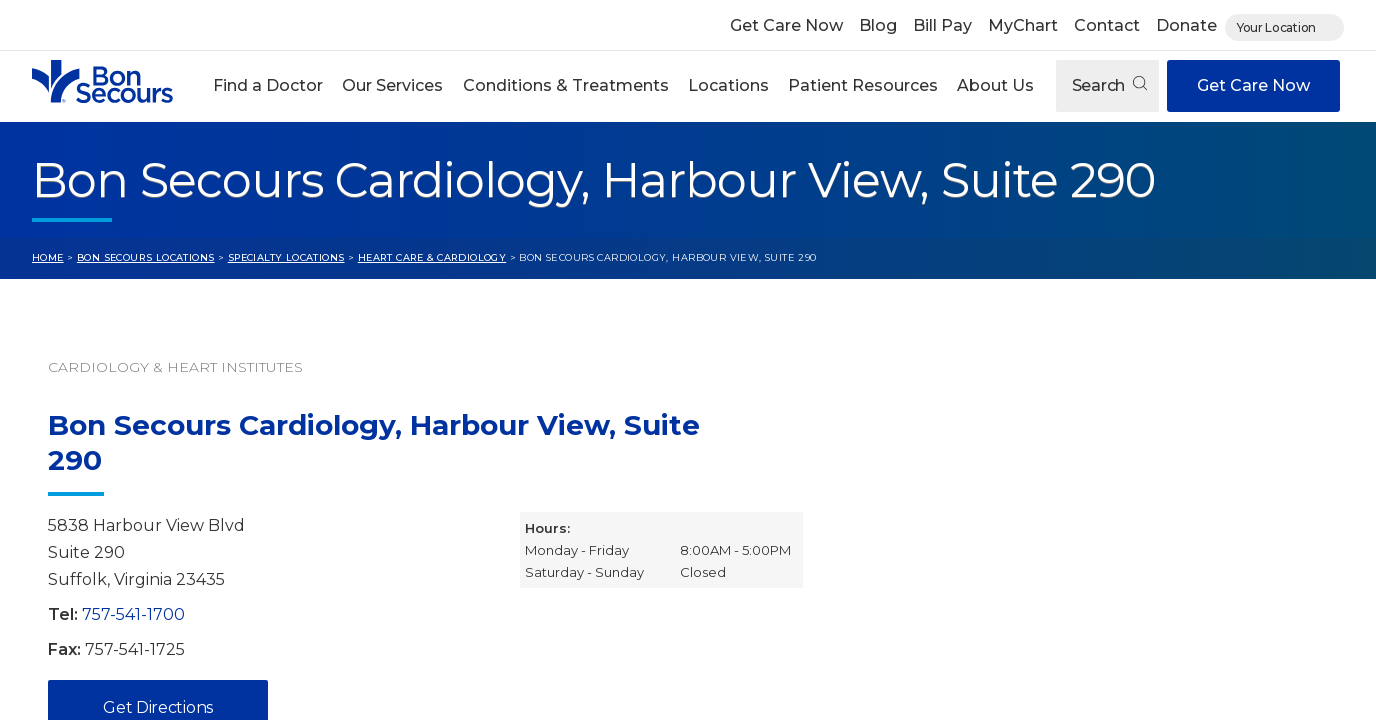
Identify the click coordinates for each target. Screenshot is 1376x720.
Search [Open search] (1109, 85)
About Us (995, 85)
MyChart (1023, 25)
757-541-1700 (133, 614)
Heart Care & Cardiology (432, 257)
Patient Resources (863, 85)
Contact (1107, 25)
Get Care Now (786, 25)
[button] (268, 86)
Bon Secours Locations (146, 257)
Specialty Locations (286, 257)
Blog (878, 25)
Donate (1186, 25)
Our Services (392, 85)
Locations (728, 85)
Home (48, 257)
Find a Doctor (268, 85)
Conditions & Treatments (566, 85)
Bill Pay (942, 25)
